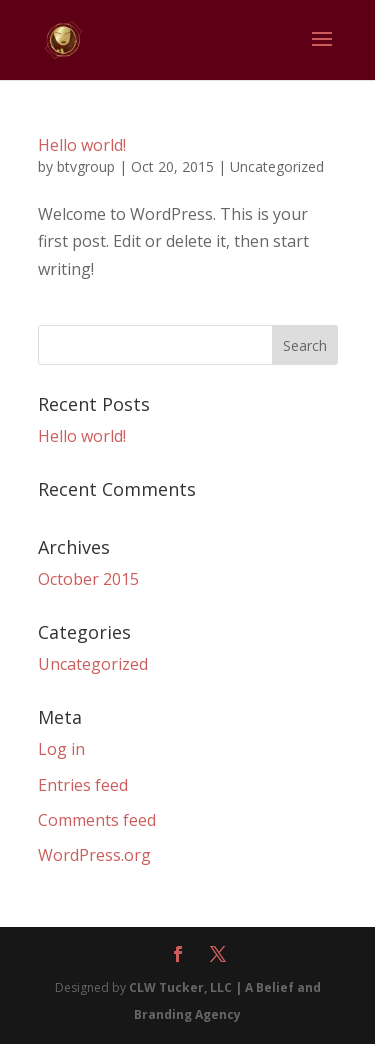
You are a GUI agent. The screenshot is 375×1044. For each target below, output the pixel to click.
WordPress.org (94, 855)
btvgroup (86, 166)
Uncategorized (277, 166)
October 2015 (88, 579)
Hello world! (82, 145)
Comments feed (97, 820)
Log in (61, 749)
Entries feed (83, 785)
